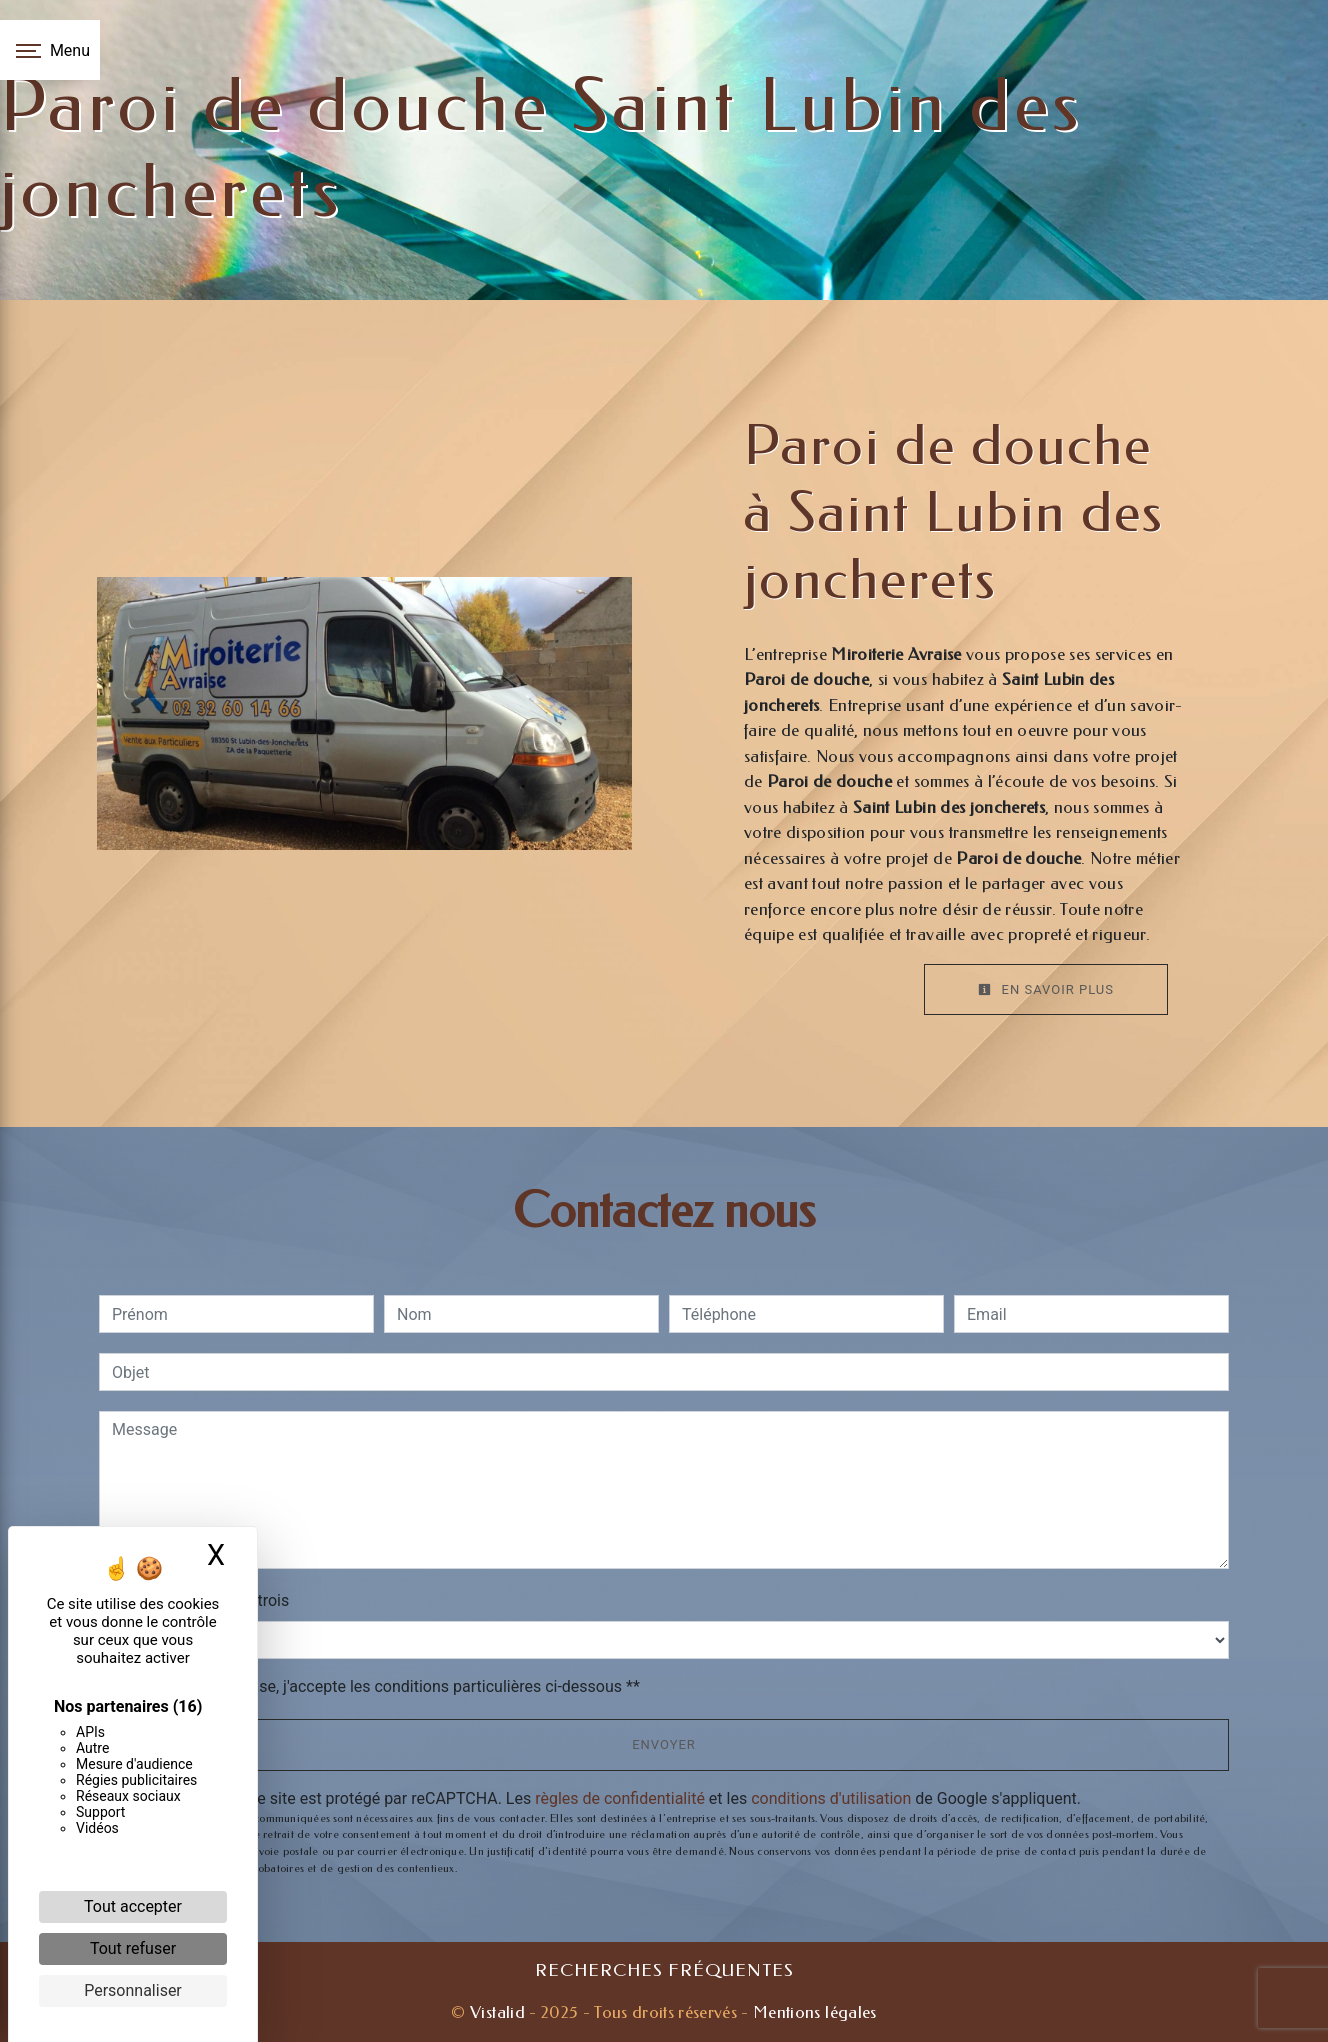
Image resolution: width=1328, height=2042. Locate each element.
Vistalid (497, 2012)
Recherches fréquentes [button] (664, 1970)
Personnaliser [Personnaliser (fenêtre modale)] (133, 1990)
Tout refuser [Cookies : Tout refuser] (133, 1948)
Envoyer (664, 1744)
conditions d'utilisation (831, 1798)
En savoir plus (1046, 989)
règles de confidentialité (620, 1798)
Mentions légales (813, 2012)
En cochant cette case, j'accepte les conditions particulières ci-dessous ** (379, 1686)
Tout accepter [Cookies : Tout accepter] (133, 1906)
